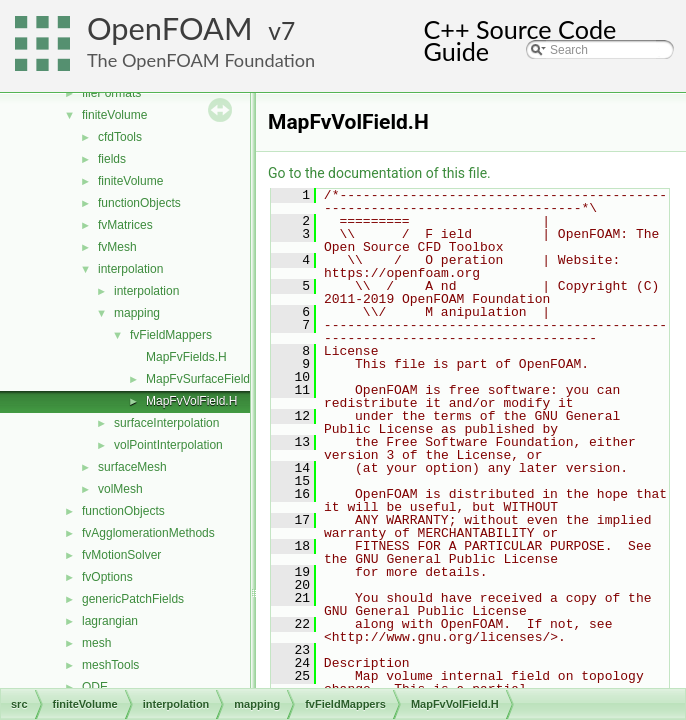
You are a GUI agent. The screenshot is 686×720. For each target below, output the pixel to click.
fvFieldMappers (171, 335)
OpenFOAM (170, 28)
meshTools (110, 665)
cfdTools (120, 137)
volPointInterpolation (168, 445)
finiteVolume (114, 115)
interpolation (130, 269)
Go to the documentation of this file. (379, 173)
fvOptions (107, 577)
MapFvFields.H (186, 357)
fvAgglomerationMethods (148, 533)
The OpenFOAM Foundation (201, 60)
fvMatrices (125, 225)
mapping (137, 313)
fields (112, 159)
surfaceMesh (132, 467)
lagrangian (110, 621)
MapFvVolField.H (191, 401)
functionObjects (139, 203)
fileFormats (111, 93)
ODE (95, 687)
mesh (96, 643)
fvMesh (117, 247)
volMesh (120, 489)
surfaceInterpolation (166, 423)
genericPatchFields (133, 599)
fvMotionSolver (121, 555)
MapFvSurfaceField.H (204, 379)
